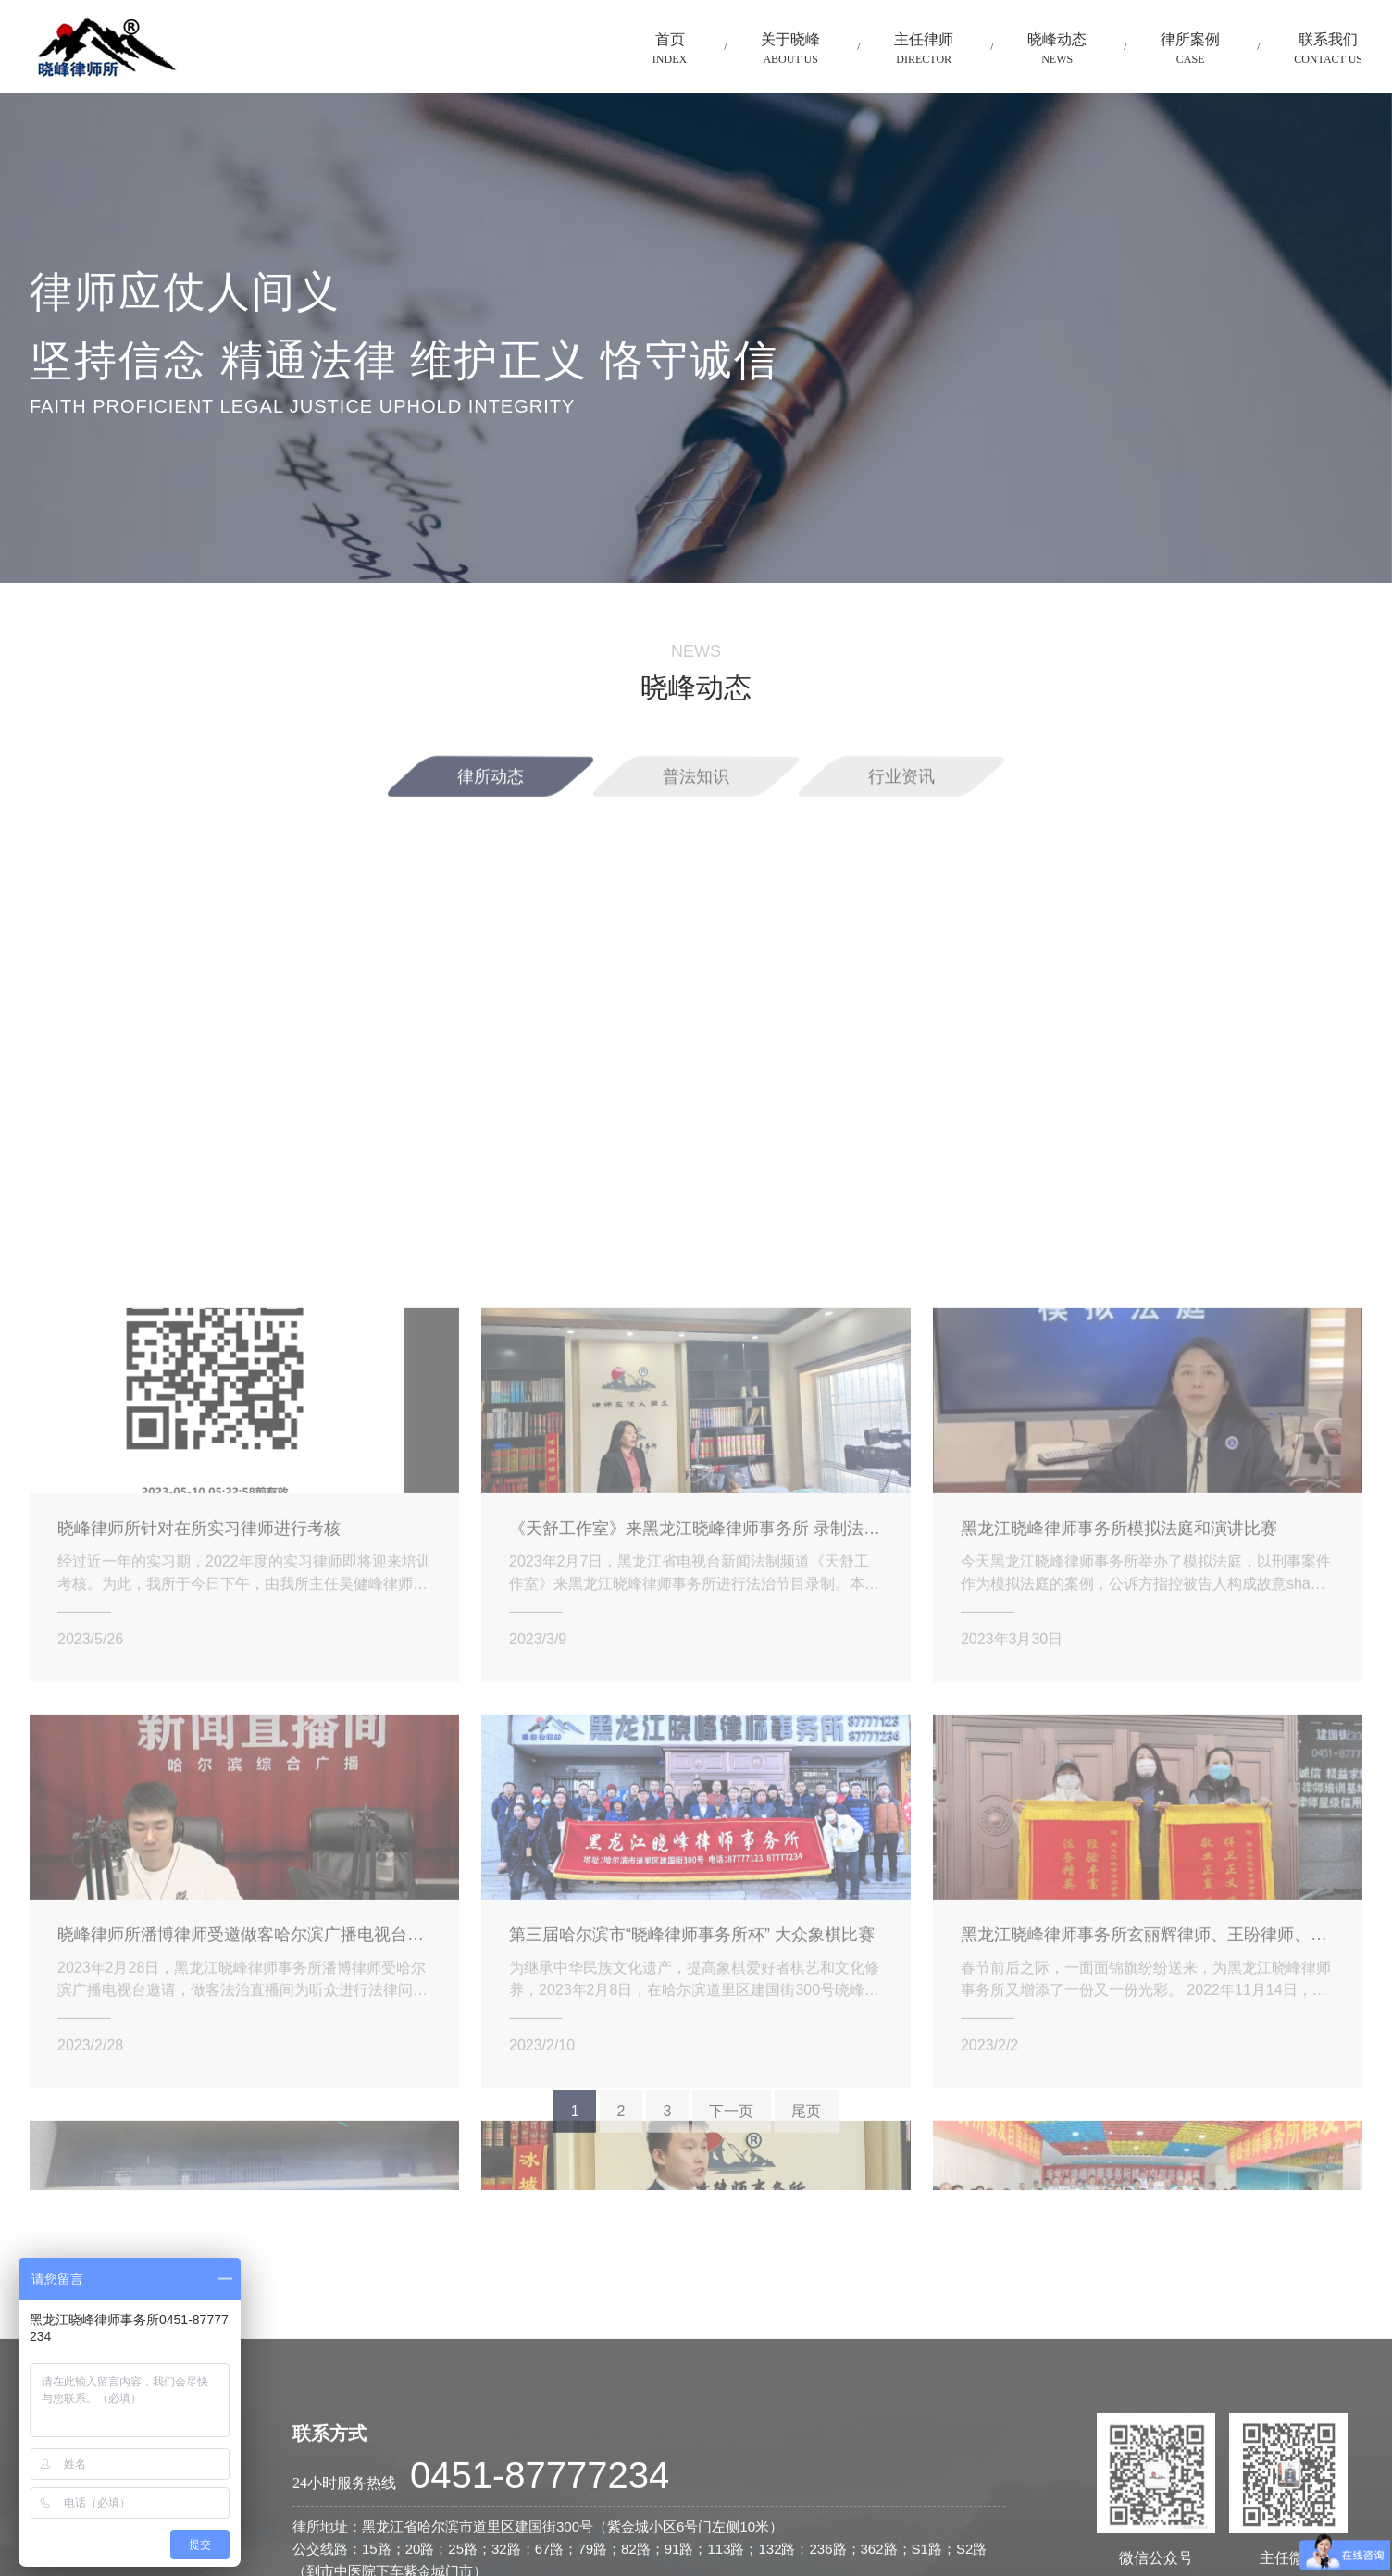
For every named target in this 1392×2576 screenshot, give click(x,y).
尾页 (806, 2131)
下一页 (731, 2131)
